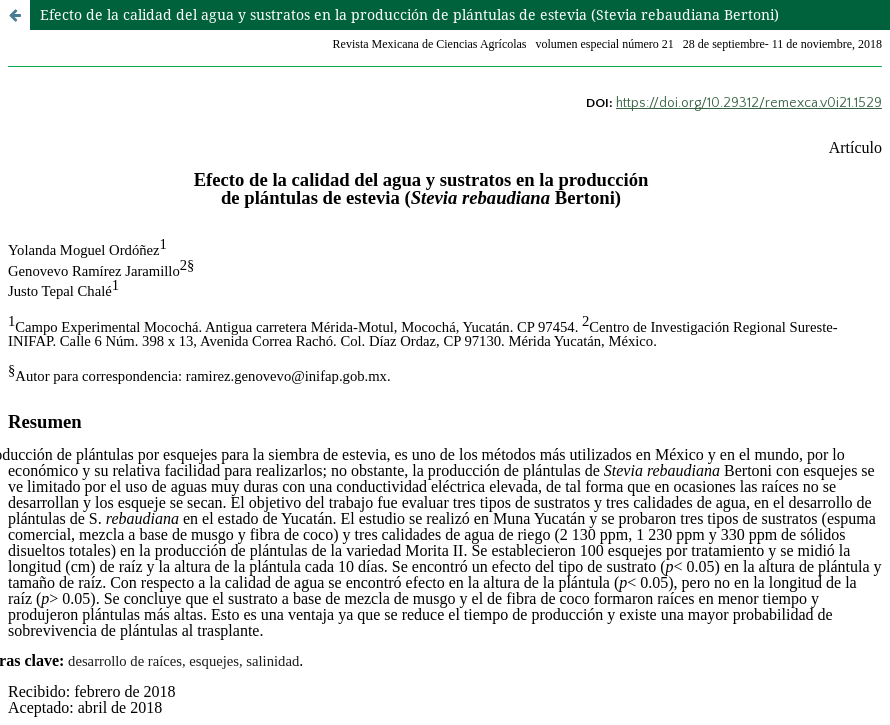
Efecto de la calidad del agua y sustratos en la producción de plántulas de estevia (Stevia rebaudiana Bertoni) (409, 14)
